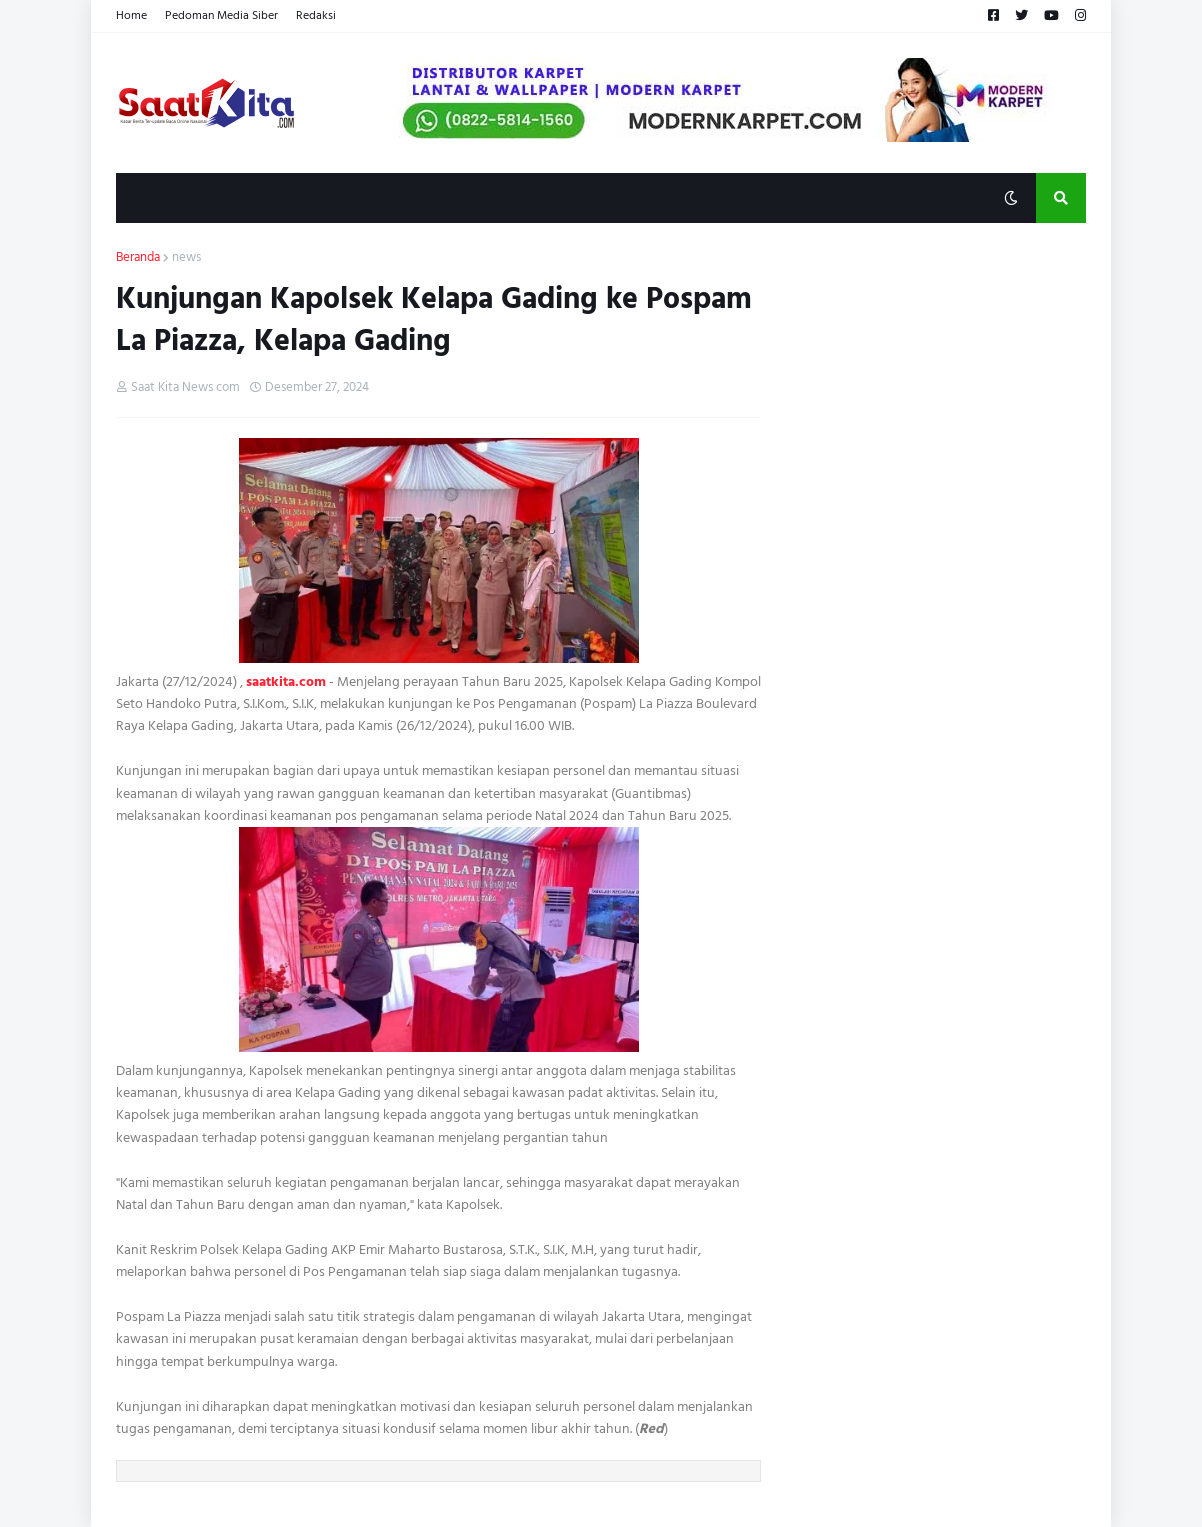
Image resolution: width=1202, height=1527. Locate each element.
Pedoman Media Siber (221, 15)
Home (131, 15)
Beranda (138, 258)
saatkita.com (286, 681)
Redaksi (316, 15)
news (186, 258)
